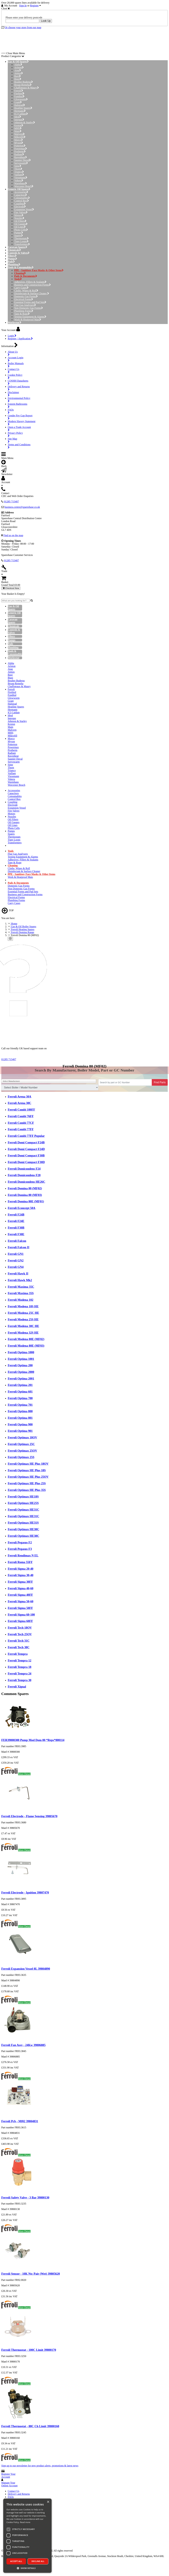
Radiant (19, 154)
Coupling (20, 203)
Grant (18, 102)
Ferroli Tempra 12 (19, 1660)
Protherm (20, 151)
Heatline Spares (23, 108)
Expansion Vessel (24, 209)
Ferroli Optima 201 (20, 1385)
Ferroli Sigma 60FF (20, 1621)
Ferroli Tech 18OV (20, 1627)
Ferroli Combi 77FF (21, 1129)
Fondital (19, 96)
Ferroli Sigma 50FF (20, 1608)
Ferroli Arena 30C (19, 1103)
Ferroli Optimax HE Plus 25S (27, 1483)
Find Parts (160, 1082)
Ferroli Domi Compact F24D (26, 1149)
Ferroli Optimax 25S (21, 1457)
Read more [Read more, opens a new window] (25, 2522)
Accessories (21, 192)
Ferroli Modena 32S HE (23, 1332)
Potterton (19, 145)
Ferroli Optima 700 (20, 1398)
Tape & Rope (22, 313)
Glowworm (21, 99)
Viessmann (20, 177)
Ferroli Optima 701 (20, 1404)
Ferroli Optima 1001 (21, 1359)
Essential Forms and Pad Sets (30, 302)
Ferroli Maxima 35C (21, 1286)
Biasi (17, 79)
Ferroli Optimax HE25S (23, 1503)
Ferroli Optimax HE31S (23, 1522)
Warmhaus (20, 183)
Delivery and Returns (19, 2494)
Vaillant (19, 174)
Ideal (17, 116)
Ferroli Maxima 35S (21, 1293)
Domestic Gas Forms (26, 296)
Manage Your (9, 2484)
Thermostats (21, 238)
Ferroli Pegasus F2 (20, 1542)
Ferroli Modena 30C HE (23, 1326)
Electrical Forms (23, 299)
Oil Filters (20, 221)
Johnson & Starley (24, 122)
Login (12, 335)
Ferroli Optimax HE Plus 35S (27, 1490)
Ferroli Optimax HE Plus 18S (27, 1470)
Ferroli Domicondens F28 (24, 1175)
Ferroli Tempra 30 (19, 1680)
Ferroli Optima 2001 (21, 1378)
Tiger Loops (21, 241)
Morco (18, 139)
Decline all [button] (38, 2561)
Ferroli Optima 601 (20, 1391)
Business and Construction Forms (32, 284)
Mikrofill (19, 137)
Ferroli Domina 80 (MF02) (25, 1188)
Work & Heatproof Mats (27, 319)
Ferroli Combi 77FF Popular (26, 1136)
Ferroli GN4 (16, 1267)
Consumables (22, 197)
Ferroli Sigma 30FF (20, 1581)
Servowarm (21, 163)
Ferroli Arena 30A (19, 1096)
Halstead (19, 105)
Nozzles (19, 218)
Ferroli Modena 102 (20, 1299)
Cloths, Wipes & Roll (26, 290)
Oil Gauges (21, 224)
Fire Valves (21, 212)
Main (17, 131)
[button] (27, 2568)
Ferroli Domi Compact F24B (26, 1142)
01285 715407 (8, 1059)
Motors (18, 215)
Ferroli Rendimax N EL (23, 1555)
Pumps (18, 232)
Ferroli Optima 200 (20, 1365)
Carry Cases (21, 287)
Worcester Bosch (23, 186)
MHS (18, 128)
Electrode (20, 206)
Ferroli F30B (16, 1227)
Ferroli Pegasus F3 (20, 1549)
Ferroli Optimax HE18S (23, 1496)
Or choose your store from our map (23, 27)
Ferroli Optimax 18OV (22, 1437)
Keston (18, 125)
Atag (17, 70)
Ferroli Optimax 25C (21, 1444)
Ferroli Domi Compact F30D (26, 1162)
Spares (18, 235)
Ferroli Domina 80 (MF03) (25, 1195)
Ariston (19, 67)
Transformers (22, 244)
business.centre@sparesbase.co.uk (22, 507)
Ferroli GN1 (16, 1254)
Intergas (19, 119)
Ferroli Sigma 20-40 (20, 1568)
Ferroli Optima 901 (20, 1431)
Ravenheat (20, 157)
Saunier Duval (22, 160)
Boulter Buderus (23, 82)
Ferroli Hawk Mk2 (20, 1280)
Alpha (18, 64)
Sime (17, 166)
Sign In (23, 5)
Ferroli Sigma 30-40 (20, 1575)
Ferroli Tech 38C (19, 1647)
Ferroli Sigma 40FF (20, 1594)
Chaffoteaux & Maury (26, 87)
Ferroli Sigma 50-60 (20, 1601)
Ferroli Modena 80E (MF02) (26, 1339)
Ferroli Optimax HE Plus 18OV (28, 1463)
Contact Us (13, 2491)
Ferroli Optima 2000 (21, 1372)
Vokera (18, 180)
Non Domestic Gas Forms (28, 308)
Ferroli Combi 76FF (21, 1116)
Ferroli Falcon (17, 1241)
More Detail (24, 1774)
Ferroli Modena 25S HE (23, 1319)
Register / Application (20, 338)
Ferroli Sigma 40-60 (20, 1588)
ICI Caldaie (21, 113)
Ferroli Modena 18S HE (23, 1306)
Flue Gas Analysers (25, 305)
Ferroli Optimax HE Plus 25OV (28, 1476)
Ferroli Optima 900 (20, 1424)
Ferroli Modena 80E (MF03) (26, 1345)
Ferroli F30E (16, 1234)
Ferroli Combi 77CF (21, 1122)
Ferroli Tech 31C (19, 1640)
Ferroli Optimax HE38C (23, 1529)
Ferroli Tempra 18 (19, 1667)
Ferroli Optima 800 (20, 1411)
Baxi (17, 76)
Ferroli (18, 90)
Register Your (8, 2475)
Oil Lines (20, 226)
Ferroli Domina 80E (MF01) (26, 1201)
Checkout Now (11, 588)
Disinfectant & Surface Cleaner (31, 293)
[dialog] (27, 2536)
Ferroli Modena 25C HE (23, 1312)
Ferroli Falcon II (18, 1247)
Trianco (19, 171)
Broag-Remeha (23, 84)
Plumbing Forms (23, 311)
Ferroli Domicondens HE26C (26, 1181)
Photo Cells (21, 229)
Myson (18, 142)
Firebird (19, 93)
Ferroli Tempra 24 (19, 1673)
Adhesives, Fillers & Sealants (30, 282)
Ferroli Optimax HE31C (23, 1509)
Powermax (20, 148)
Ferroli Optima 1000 (21, 1352)
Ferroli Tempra (18, 1654)
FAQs (11, 2496)
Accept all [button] (16, 2561)
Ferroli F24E (16, 1221)
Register (34, 5)
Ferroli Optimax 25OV (22, 1450)
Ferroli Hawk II (18, 1273)
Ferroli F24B (16, 1214)
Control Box (21, 200)
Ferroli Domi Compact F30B (26, 1155)
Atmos (18, 73)
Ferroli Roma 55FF (20, 1562)
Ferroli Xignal (17, 1686)
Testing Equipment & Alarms (30, 316)
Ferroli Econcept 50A (21, 1208)
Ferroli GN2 (16, 1260)
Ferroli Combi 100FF (21, 1109)
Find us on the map (13, 535)
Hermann (20, 111)
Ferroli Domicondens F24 (24, 1168)
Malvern (19, 134)
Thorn (18, 168)
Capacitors (20, 195)
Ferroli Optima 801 (20, 1417)
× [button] (48, 2502)
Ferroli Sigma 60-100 (21, 1614)
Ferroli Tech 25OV (20, 1634)
